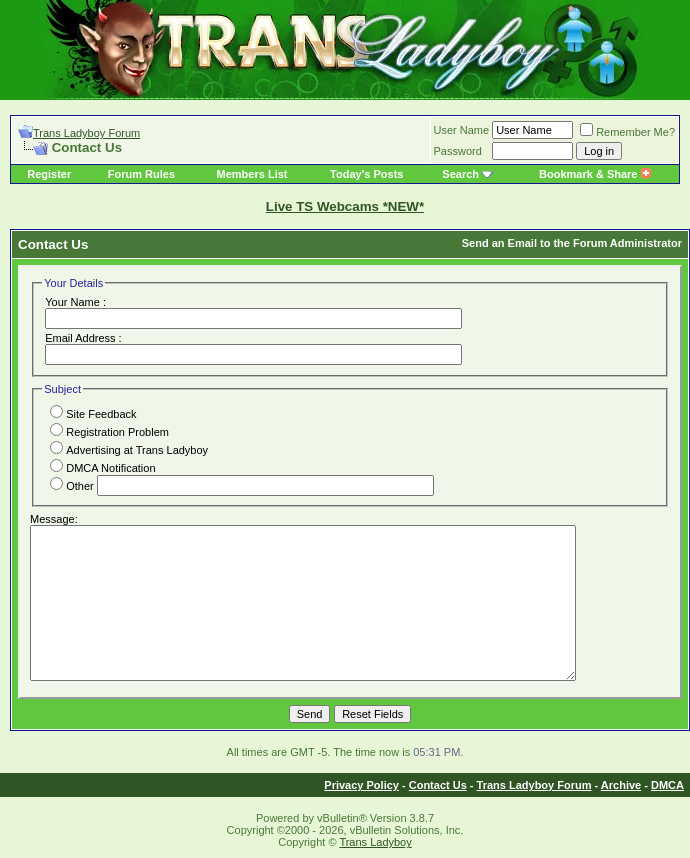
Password (458, 151)
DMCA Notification (102, 468)
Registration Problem (109, 432)
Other (72, 486)
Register (49, 174)
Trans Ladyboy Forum (86, 133)
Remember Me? (627, 132)
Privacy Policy (361, 785)
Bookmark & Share (594, 174)
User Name (462, 130)
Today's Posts (366, 174)
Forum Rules (141, 174)
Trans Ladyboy (375, 842)
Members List (252, 174)
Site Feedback (93, 414)
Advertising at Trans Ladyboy (129, 450)
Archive (621, 785)
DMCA (667, 785)
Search (460, 174)
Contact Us (438, 785)
